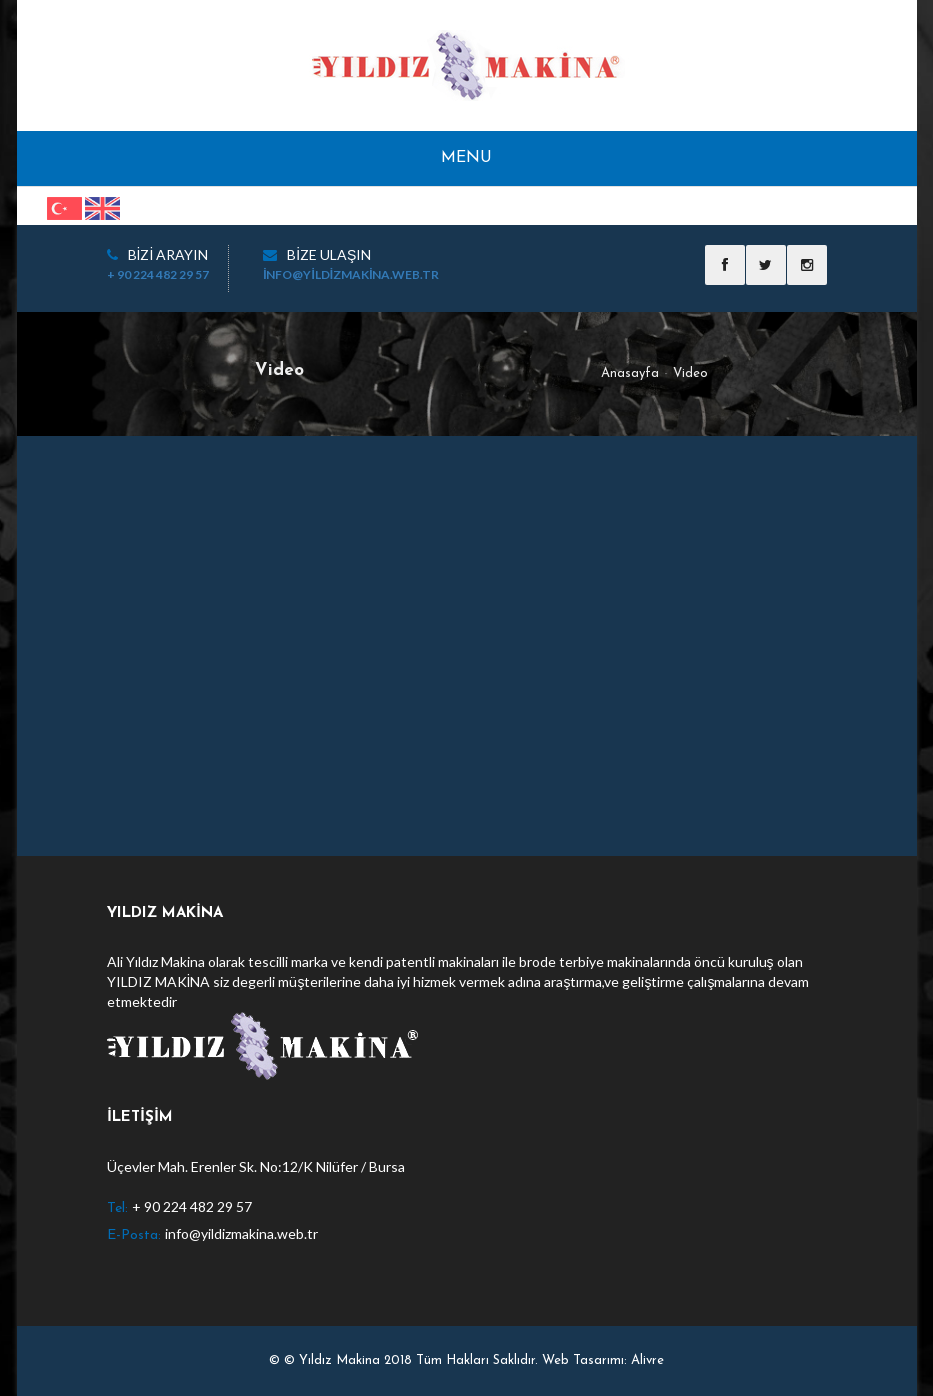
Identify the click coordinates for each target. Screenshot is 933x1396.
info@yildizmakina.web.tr (351, 274)
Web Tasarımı (583, 1360)
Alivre (647, 1360)
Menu (466, 158)
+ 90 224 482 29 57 (158, 274)
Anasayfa (630, 373)
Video (690, 373)
